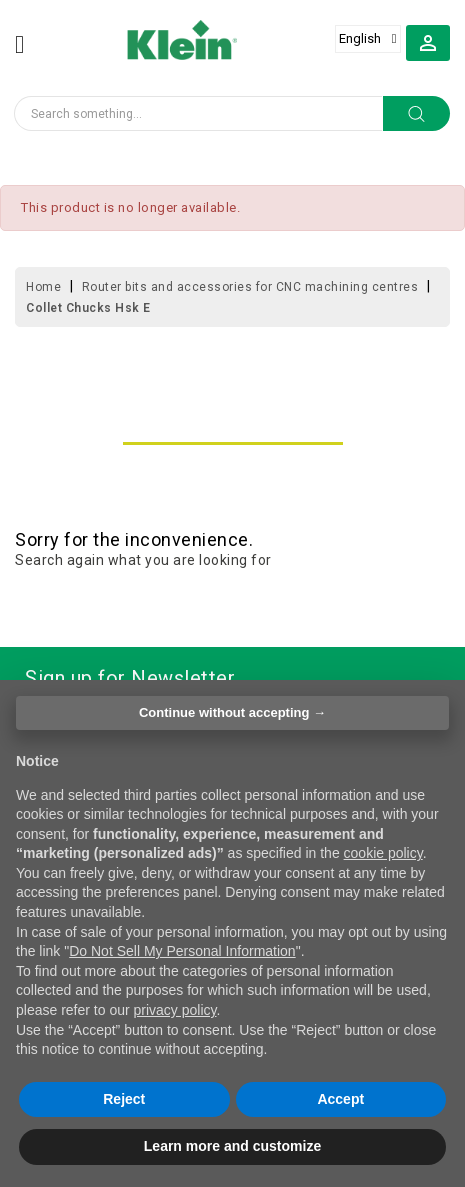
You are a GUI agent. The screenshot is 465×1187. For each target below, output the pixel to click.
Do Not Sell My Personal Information (182, 951)
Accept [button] (340, 1099)
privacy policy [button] (175, 1010)
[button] (428, 42)
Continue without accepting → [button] (232, 712)
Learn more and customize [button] (232, 1146)
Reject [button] (124, 1099)
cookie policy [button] (383, 853)
